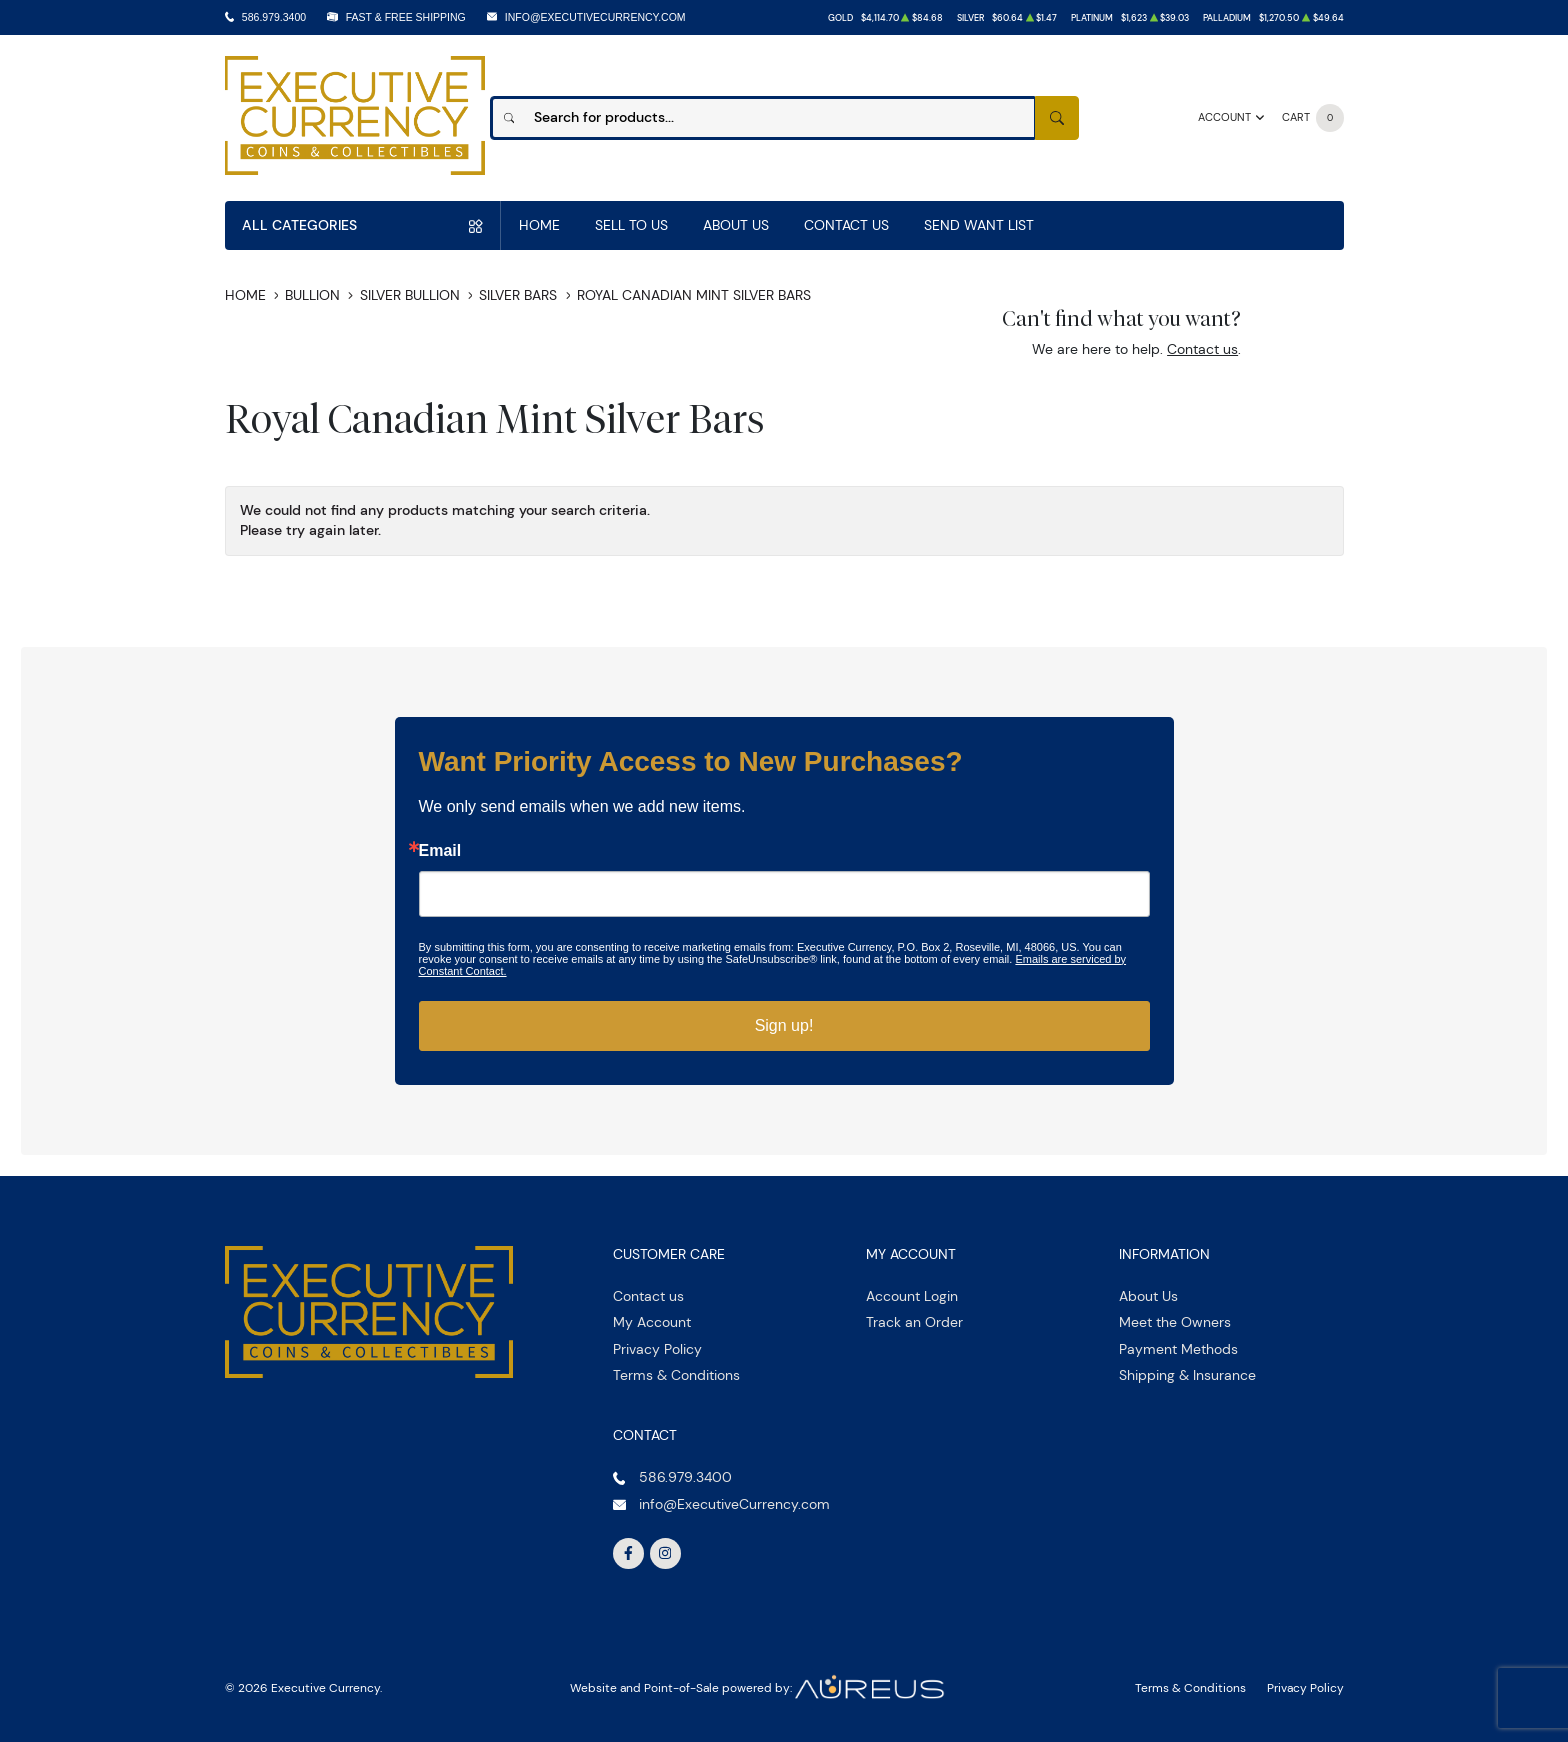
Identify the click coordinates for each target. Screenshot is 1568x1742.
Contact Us (846, 225)
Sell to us (631, 225)
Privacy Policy (657, 1349)
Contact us (1202, 349)
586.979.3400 (274, 17)
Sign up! (784, 1025)
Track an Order (914, 1322)
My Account (652, 1322)
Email (440, 851)
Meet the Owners (1175, 1322)
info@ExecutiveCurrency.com (595, 17)
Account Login (912, 1296)
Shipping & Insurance (1187, 1375)
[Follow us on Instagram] (666, 1554)
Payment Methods (1178, 1349)
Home (539, 225)
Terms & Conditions (676, 1375)
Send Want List (979, 225)
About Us (736, 225)
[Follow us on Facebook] (629, 1554)
